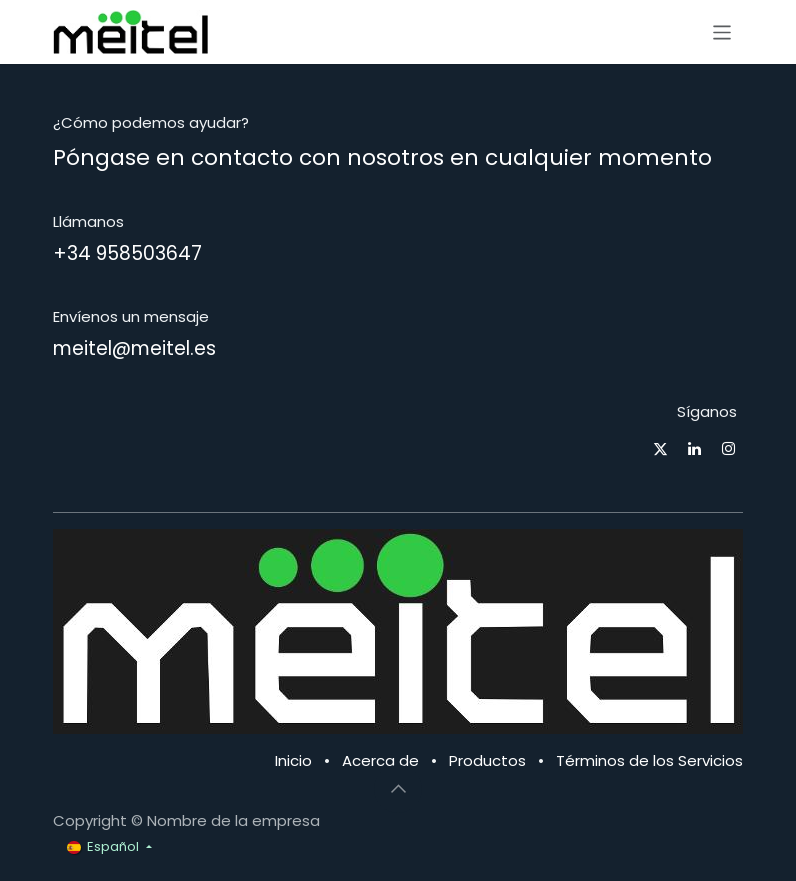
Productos (487, 760)
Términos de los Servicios (649, 760)
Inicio (293, 760)
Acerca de (380, 760)
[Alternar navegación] (722, 31)
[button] (398, 789)
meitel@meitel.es (134, 348)
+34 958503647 (127, 253)
